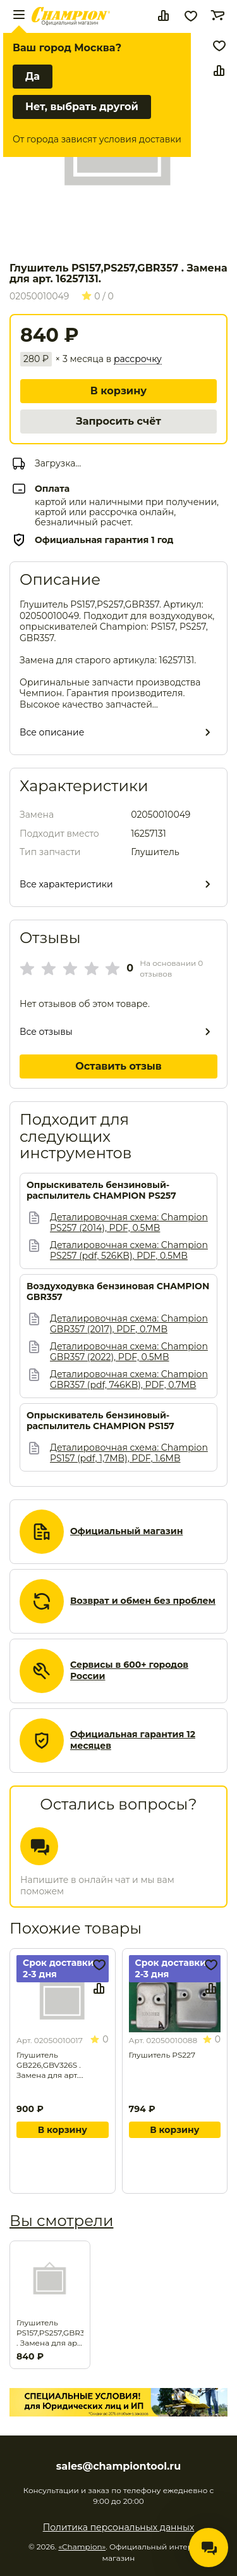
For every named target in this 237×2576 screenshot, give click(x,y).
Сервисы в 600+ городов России (129, 1671)
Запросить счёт (118, 421)
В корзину (118, 391)
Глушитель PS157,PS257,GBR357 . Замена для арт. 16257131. (49, 2333)
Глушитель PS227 (162, 2055)
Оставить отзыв (118, 1066)
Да (32, 76)
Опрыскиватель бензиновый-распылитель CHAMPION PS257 (101, 1191)
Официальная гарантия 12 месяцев (132, 1740)
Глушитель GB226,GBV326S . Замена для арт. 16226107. (48, 2065)
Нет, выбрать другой (81, 107)
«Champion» (82, 2546)
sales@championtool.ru (118, 2466)
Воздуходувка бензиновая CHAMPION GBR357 (118, 1292)
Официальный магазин (126, 1531)
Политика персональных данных (119, 2527)
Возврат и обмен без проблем (143, 1601)
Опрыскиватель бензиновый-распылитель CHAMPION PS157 (100, 1421)
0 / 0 (98, 296)
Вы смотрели (61, 2220)
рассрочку (138, 359)
